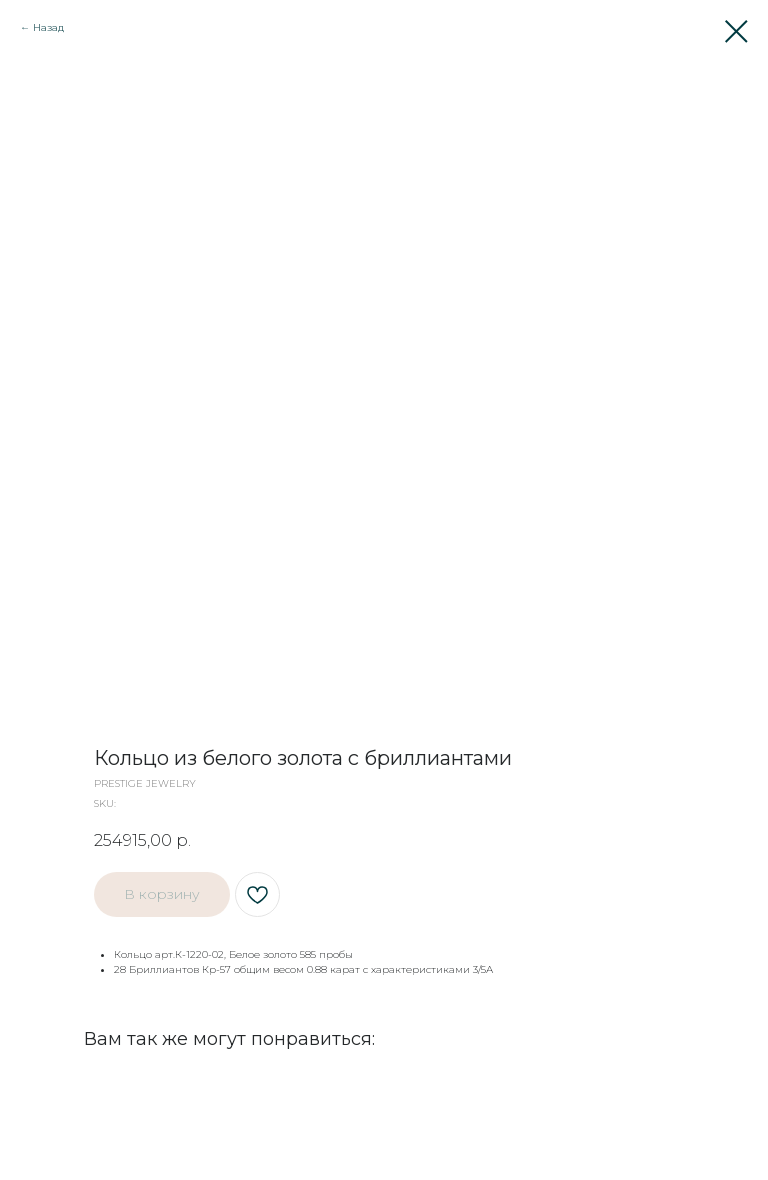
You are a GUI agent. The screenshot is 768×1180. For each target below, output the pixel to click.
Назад (48, 27)
